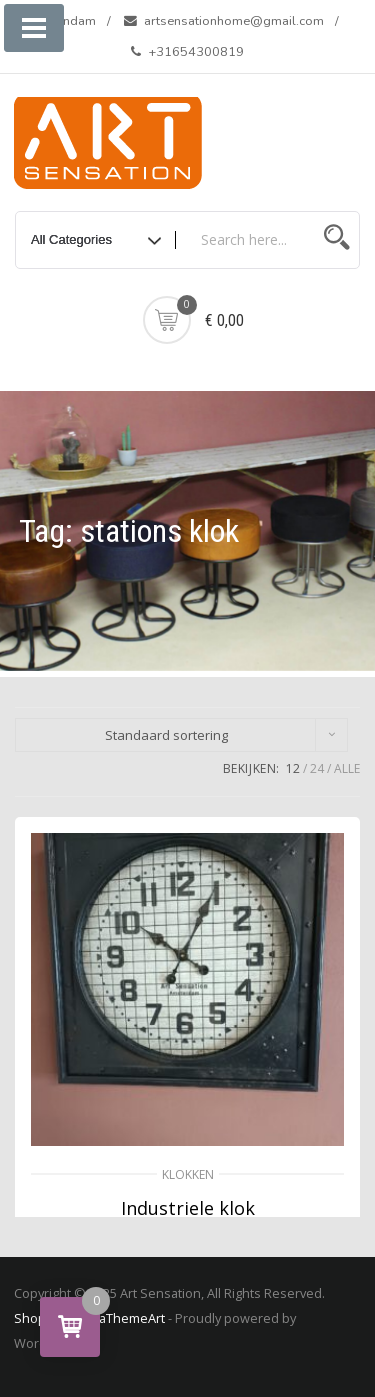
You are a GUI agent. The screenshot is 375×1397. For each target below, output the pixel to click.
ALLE (347, 768)
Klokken (188, 1174)
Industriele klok (188, 1208)
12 (293, 768)
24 (317, 768)
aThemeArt (132, 1318)
